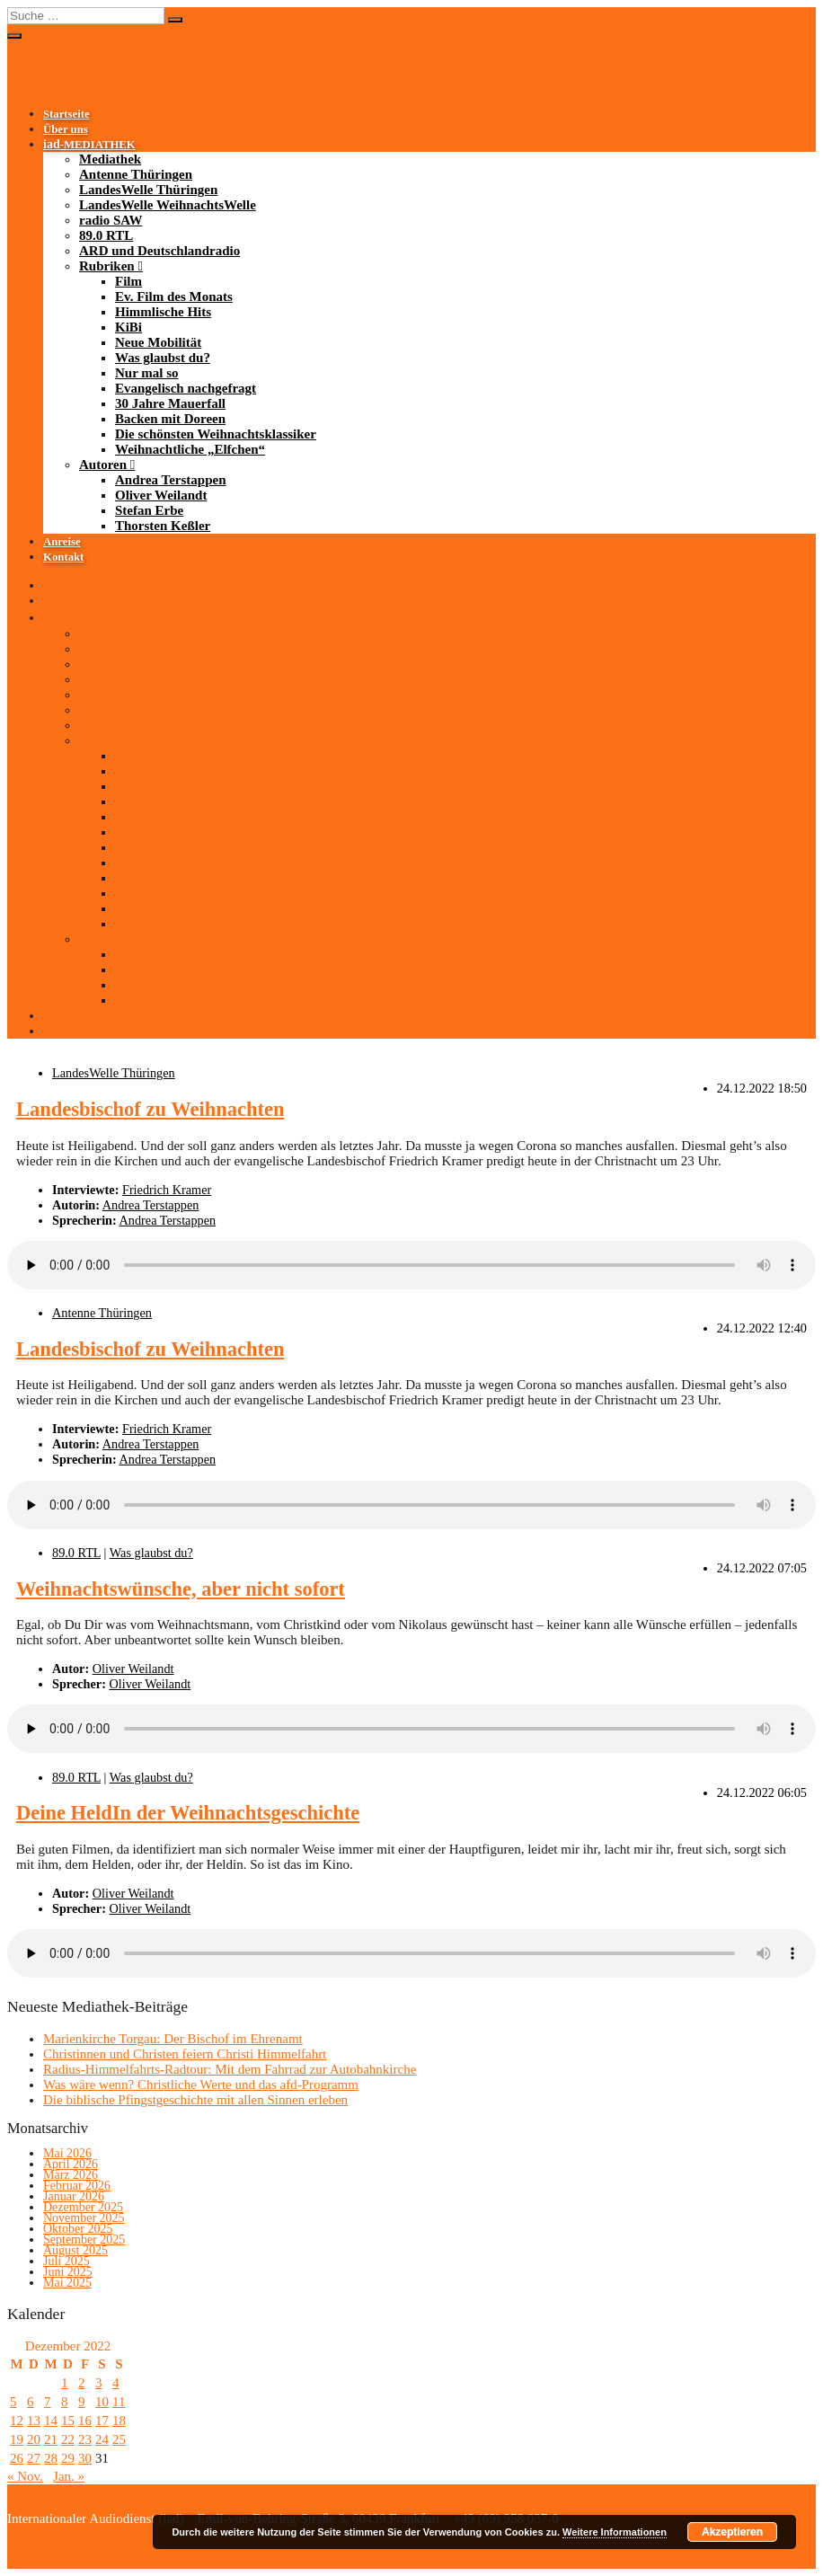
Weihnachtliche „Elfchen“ (190, 449)
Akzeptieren (732, 2532)
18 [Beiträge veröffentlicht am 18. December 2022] (119, 2420)
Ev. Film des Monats (174, 296)
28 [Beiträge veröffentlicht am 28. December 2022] (51, 2458)
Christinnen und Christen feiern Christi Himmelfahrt (184, 2054)
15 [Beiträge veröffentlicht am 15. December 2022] (68, 2420)
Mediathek (110, 159)
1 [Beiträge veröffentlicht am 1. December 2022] (64, 2383)
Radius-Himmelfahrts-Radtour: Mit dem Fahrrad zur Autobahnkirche (229, 2069)
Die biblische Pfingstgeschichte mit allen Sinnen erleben (195, 2100)
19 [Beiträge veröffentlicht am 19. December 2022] (16, 2439)
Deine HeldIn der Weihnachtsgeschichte (187, 1812)
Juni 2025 (68, 2272)
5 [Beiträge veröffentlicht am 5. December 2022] (13, 2402)
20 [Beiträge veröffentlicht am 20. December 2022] (33, 2439)
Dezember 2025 (83, 2207)
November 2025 (84, 2218)
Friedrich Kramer (166, 1189)
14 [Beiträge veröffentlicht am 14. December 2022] (51, 2420)
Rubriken (107, 266)
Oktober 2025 (77, 2228)
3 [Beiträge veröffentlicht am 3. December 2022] (98, 2383)
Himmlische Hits (163, 312)
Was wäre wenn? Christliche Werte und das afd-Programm (200, 2084)
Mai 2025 (67, 2282)
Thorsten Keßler (162, 525)
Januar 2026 (73, 2196)
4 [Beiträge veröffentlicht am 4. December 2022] (115, 2383)
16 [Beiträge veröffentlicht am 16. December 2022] (85, 2420)
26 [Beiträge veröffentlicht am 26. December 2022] (16, 2458)
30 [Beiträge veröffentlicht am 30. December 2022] (85, 2458)
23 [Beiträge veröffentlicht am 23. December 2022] (85, 2439)
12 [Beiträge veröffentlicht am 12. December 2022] (16, 2420)
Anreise (62, 542)
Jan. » (68, 2476)
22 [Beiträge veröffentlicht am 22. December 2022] (68, 2439)
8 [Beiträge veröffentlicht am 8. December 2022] (64, 2402)
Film (128, 281)
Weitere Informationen (614, 2532)
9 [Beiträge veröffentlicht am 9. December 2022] (81, 2402)
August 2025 (75, 2250)
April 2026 (70, 2164)
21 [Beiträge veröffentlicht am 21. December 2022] (51, 2439)
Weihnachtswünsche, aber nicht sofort (180, 1589)
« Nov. (25, 2476)
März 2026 (70, 2175)
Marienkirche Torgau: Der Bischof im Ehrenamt (173, 2039)
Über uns (65, 129)
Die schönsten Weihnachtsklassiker (215, 434)
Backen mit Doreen (170, 419)
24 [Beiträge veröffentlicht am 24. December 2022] (102, 2439)
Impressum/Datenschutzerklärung (99, 2534)
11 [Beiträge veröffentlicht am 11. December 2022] (118, 2402)
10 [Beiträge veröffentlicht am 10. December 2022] (102, 2402)
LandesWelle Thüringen (148, 189)
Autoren (103, 464)
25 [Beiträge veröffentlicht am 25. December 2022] (119, 2439)
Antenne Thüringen (135, 174)
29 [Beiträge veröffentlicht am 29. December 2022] (68, 2458)
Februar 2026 (77, 2185)
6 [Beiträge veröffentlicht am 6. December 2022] (30, 2402)
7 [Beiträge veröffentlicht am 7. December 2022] (47, 2402)
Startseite (66, 114)
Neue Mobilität (158, 342)
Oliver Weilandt (161, 495)
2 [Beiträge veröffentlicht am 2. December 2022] (81, 2383)
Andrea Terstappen (170, 480)
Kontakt (63, 557)
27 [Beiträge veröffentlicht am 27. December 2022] (33, 2458)
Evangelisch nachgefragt (185, 388)
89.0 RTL (106, 235)
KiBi (128, 327)
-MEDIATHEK (89, 144)
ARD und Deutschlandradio (159, 250)
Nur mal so (147, 373)
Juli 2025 (66, 2261)
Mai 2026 (67, 2153)
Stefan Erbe (149, 510)
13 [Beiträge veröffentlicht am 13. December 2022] (33, 2420)
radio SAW (110, 220)
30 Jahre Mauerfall (170, 403)
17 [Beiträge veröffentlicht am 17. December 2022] (102, 2420)
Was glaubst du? (162, 357)
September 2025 (84, 2239)
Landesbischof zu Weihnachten (150, 1109)
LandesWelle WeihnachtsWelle (167, 205)
